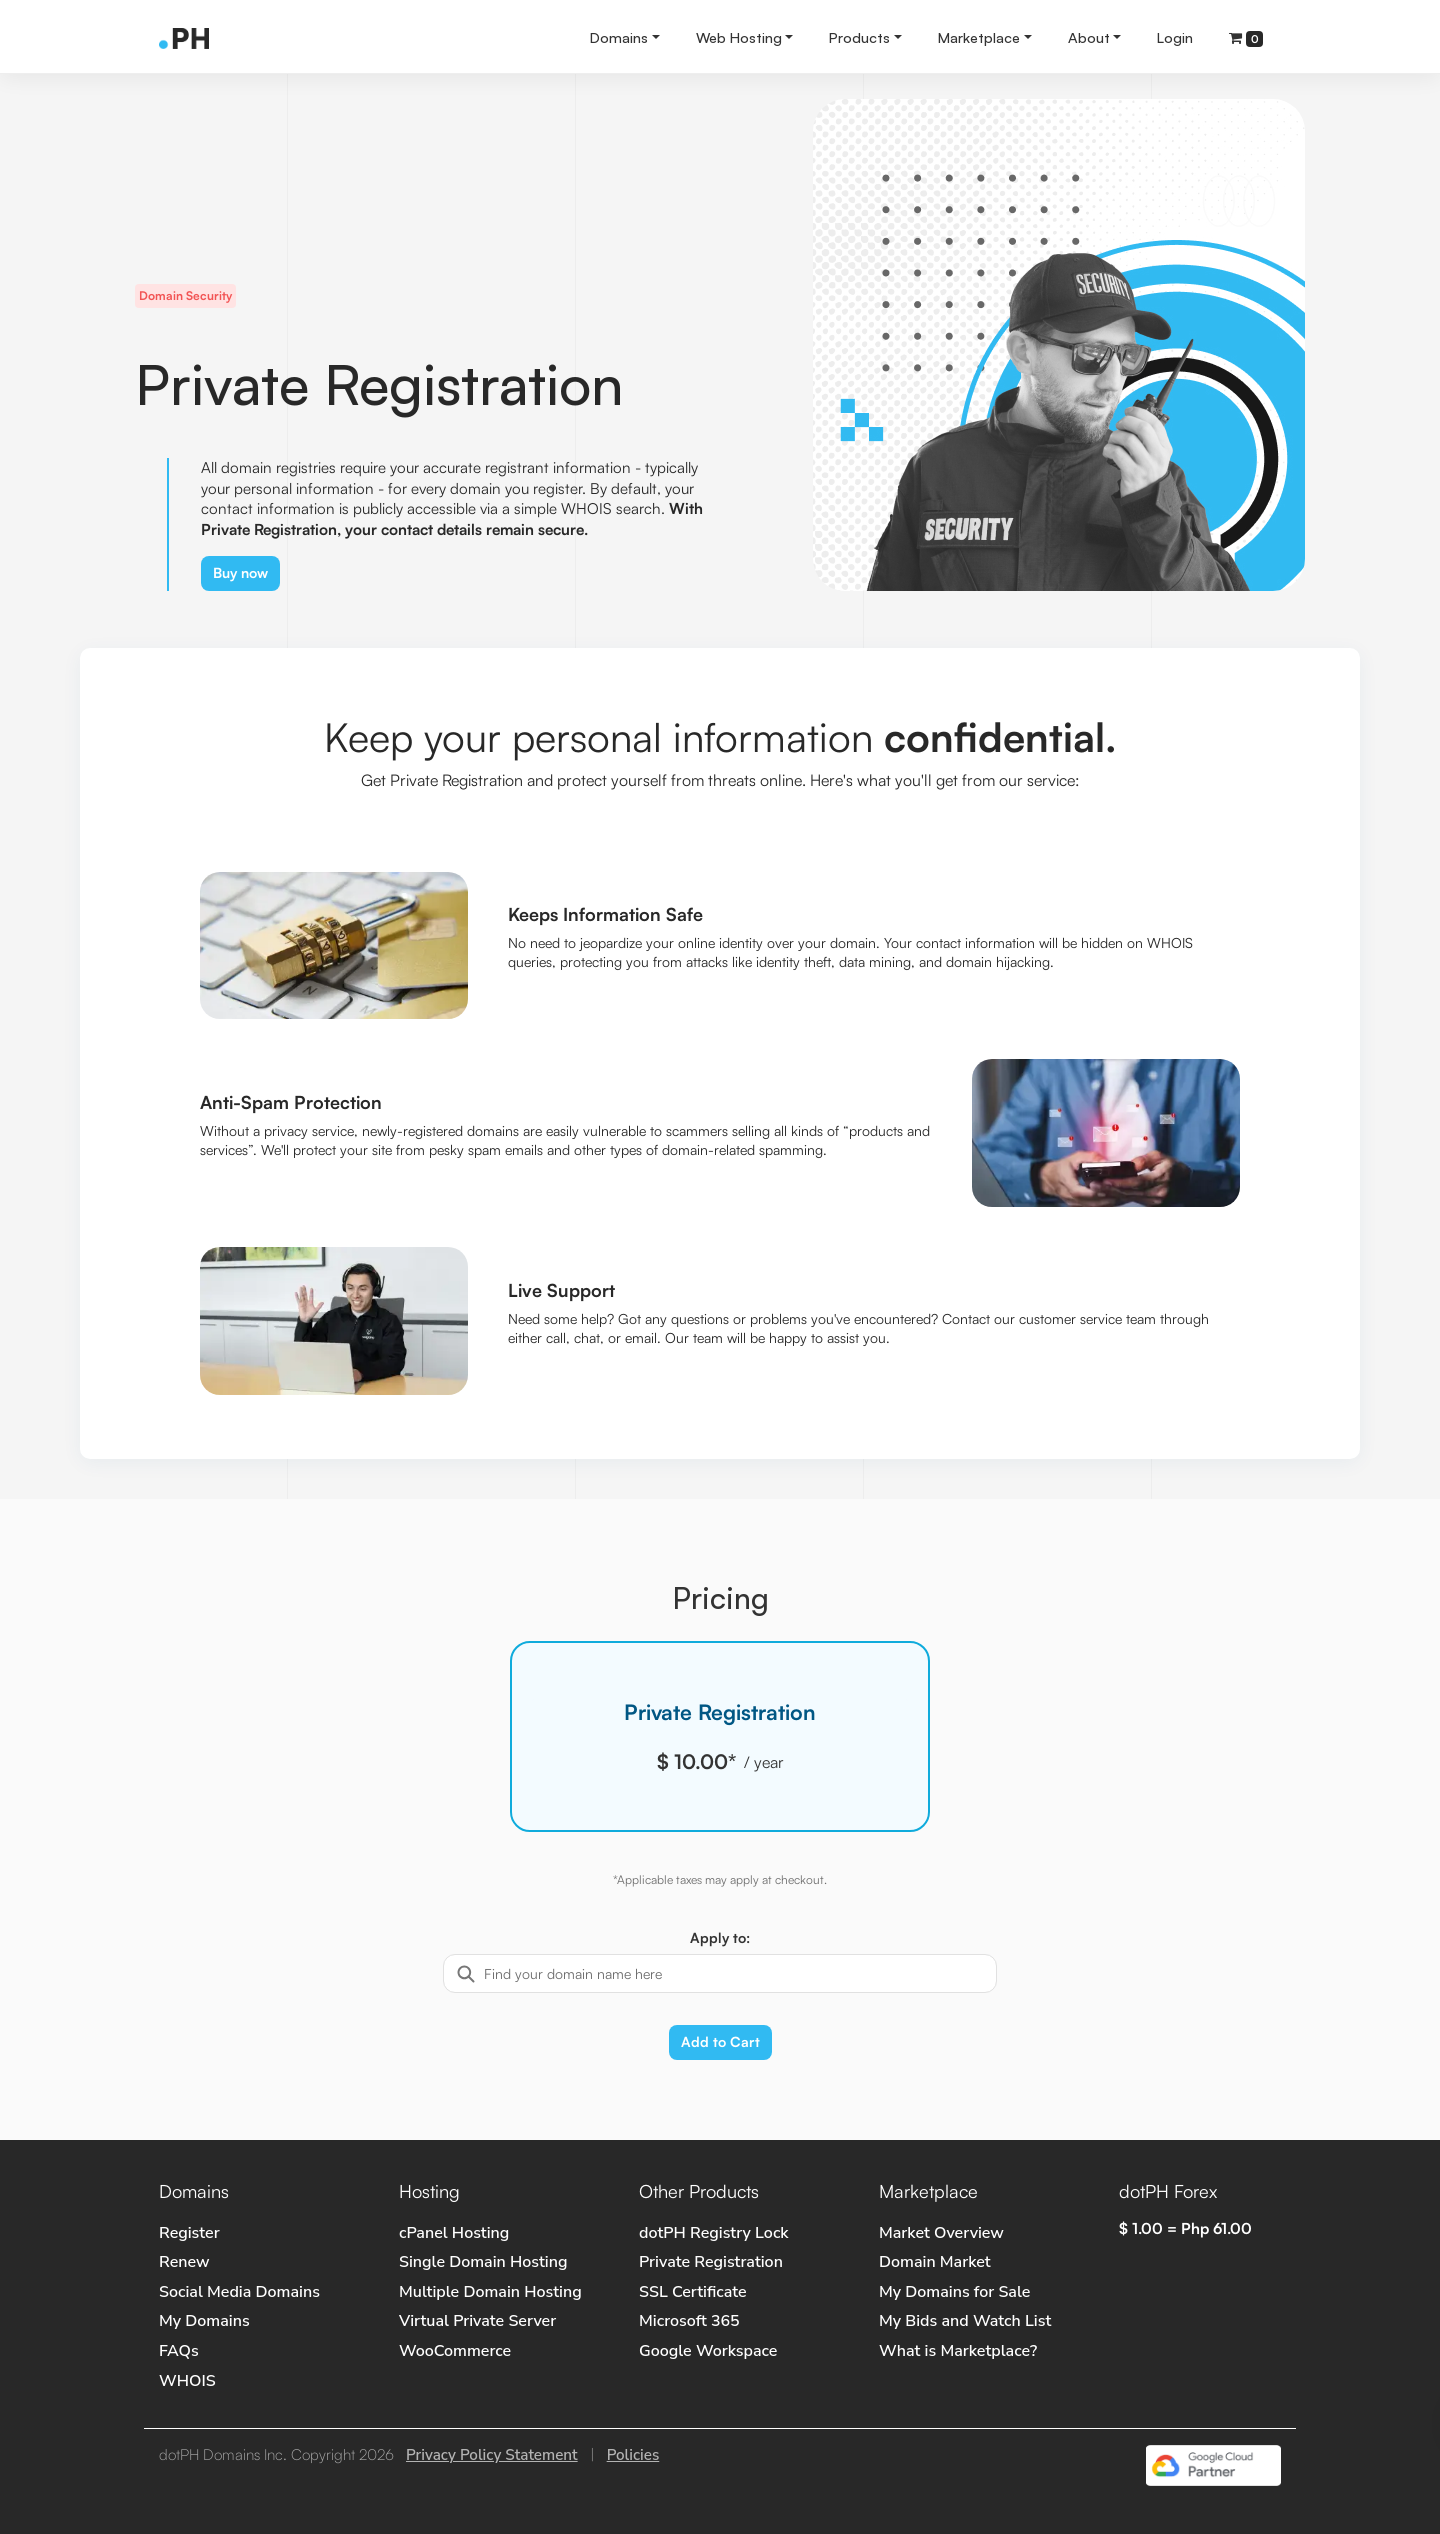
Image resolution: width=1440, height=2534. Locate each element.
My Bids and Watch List (965, 2321)
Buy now (240, 572)
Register (189, 2233)
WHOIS (187, 2381)
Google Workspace (708, 2351)
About (1089, 37)
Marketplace (979, 37)
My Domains (204, 2321)
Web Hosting (739, 37)
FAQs (179, 2351)
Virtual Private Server (477, 2321)
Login (1175, 37)
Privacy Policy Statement (492, 2455)
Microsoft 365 (689, 2321)
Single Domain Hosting (483, 2262)
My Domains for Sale (954, 2292)
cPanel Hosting (454, 2233)
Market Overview (941, 2233)
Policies (633, 2455)
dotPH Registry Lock (714, 2233)
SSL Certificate (693, 2292)
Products (859, 37)
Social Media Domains (239, 2292)
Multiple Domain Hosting (490, 2292)
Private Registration (711, 2262)
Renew (184, 2262)
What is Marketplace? (958, 2351)
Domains (619, 37)
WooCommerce (455, 2351)
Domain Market (935, 2262)
